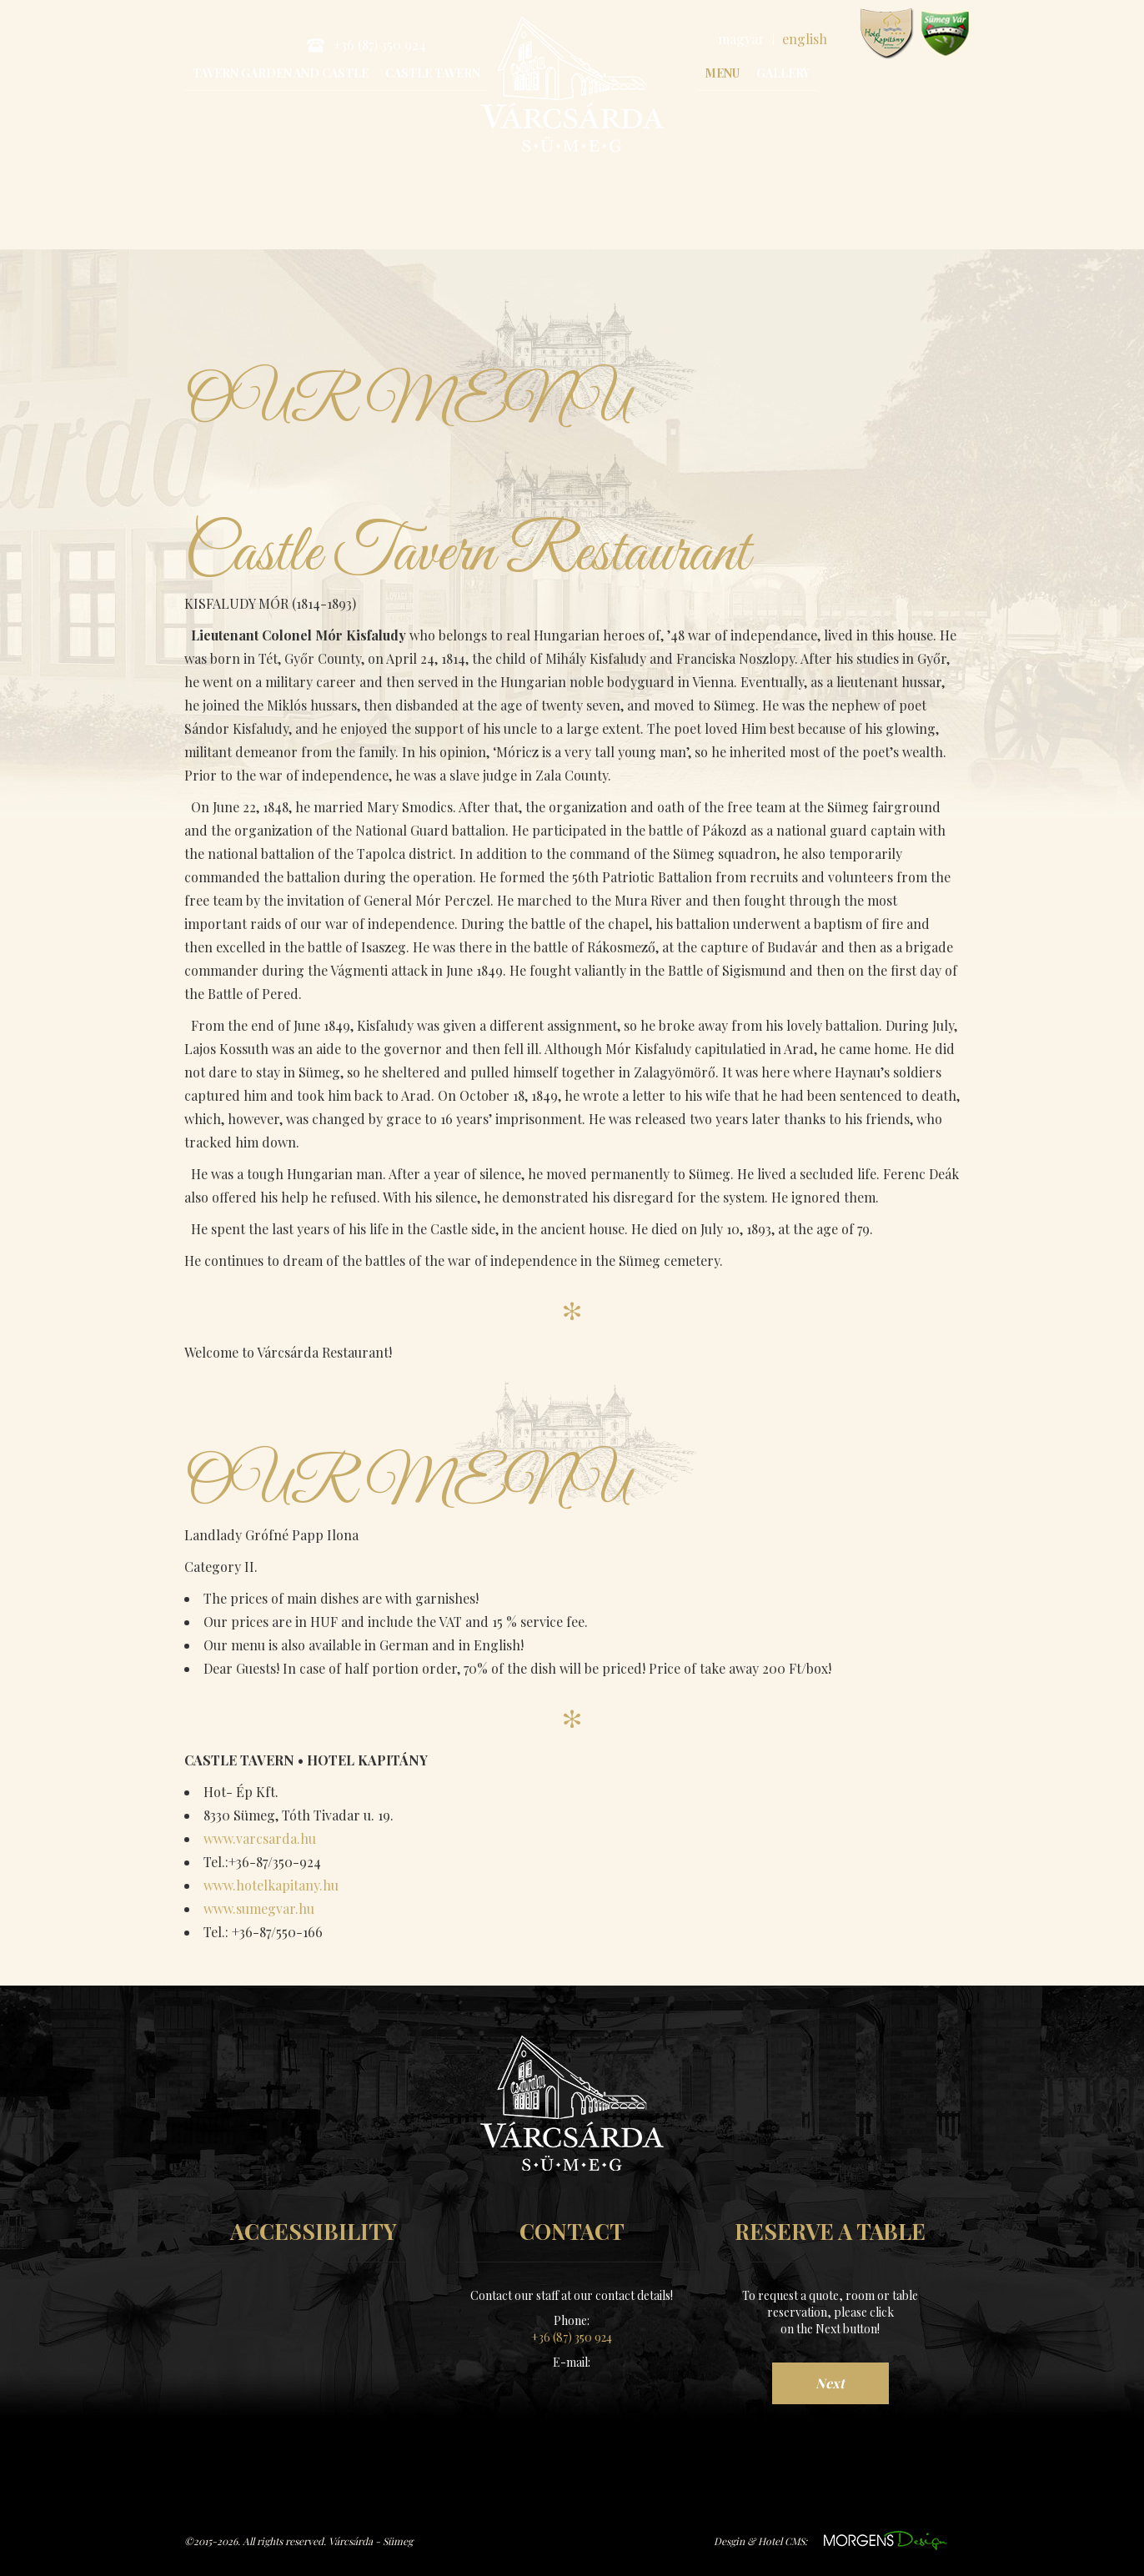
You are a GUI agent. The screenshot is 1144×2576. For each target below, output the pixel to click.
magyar (741, 39)
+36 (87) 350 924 (366, 44)
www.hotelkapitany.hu (887, 33)
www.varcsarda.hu (259, 1836)
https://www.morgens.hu (885, 2538)
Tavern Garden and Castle (281, 73)
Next (830, 2381)
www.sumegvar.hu (945, 33)
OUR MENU (421, 403)
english (804, 39)
